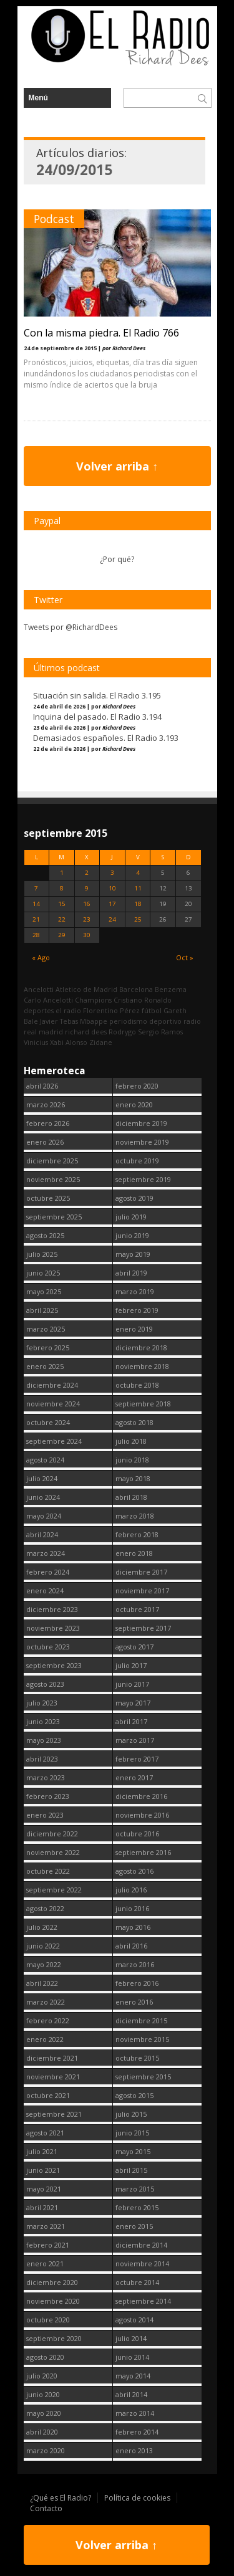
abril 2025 (42, 1310)
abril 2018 (131, 1497)
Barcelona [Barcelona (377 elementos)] (136, 989)
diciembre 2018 (141, 1347)
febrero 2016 (136, 1983)
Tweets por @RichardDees (70, 627)
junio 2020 (43, 2394)
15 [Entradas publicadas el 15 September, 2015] (62, 904)
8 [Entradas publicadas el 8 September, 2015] (62, 888)
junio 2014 (132, 2357)
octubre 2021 (48, 2095)
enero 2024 (45, 1590)
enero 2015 (134, 2226)
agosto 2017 (134, 1646)
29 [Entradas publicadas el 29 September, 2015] (62, 935)
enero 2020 (134, 1104)
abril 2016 (131, 1945)
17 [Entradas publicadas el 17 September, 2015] (112, 904)
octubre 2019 (137, 1160)
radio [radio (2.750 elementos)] (192, 1021)
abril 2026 (42, 1085)
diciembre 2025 (52, 1160)
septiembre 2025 (54, 1216)
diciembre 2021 (52, 2058)
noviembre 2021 (53, 2076)
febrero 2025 (47, 1347)
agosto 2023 (45, 1684)
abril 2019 (131, 1272)
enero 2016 (134, 2001)
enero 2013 (134, 2450)
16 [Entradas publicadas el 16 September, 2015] (86, 904)
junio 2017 (132, 1684)
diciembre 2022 (52, 1833)
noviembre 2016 (142, 1815)
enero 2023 (45, 1815)
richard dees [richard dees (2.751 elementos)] (86, 1031)
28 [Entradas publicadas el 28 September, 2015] (36, 935)
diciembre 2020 (52, 2282)
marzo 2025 (45, 1328)
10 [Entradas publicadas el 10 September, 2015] (112, 888)
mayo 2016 (132, 1927)
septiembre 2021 (54, 2114)
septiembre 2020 (54, 2338)
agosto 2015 (134, 2095)
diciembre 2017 (141, 1572)
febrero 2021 (47, 2244)
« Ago (41, 957)
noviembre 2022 (53, 1852)
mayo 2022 (43, 1964)
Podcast (54, 218)
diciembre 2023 (52, 1609)
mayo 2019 (132, 1254)
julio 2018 (131, 1441)
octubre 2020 (48, 2319)
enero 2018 (134, 1553)
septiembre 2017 (143, 1628)
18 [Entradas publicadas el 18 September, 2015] (138, 904)
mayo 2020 (43, 2413)
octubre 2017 (137, 1609)
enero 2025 (45, 1366)
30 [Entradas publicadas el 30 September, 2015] (86, 935)
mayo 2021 (43, 2188)
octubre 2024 (48, 1422)
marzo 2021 (45, 2226)
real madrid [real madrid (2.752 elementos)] (43, 1031)
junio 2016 (132, 1908)
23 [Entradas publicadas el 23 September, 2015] (86, 919)
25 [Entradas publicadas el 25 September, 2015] (138, 919)
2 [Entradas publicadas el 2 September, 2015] (87, 873)
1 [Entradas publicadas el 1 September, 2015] (62, 873)
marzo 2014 (134, 2413)
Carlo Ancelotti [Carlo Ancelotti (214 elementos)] (48, 999)
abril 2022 (42, 1983)
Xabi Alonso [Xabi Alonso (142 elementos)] (68, 1042)
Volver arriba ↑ (117, 466)
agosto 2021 (45, 2132)
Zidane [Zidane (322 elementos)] (100, 1042)
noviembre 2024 (53, 1403)
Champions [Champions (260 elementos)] (93, 999)
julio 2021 (41, 2151)
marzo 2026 (45, 1104)
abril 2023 (42, 1758)
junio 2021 (43, 2170)
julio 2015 (131, 2114)
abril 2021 (42, 2207)
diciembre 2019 (141, 1123)
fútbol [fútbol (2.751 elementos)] (152, 1010)
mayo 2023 (43, 1740)
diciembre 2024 (52, 1385)
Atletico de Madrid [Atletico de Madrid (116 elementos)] (86, 989)
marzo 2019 (134, 1291)
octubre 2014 (137, 2282)
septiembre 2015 (143, 2076)
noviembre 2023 (53, 1628)
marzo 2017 (134, 1740)
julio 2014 (131, 2338)
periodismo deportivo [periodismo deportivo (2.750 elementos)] (145, 1021)
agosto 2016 (134, 1871)
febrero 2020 (136, 1085)
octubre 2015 (137, 2058)
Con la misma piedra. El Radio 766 (101, 333)
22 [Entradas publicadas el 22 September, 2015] (62, 919)
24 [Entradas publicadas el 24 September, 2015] (112, 919)
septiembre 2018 (143, 1403)
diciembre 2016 (141, 1796)
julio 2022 (41, 1927)
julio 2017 (131, 1665)
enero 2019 (134, 1328)
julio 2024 (41, 1478)
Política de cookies (137, 2498)
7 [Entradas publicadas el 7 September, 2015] (36, 888)
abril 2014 (131, 2394)
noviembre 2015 (142, 2039)
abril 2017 (131, 1721)
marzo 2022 (45, 2001)
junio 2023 (43, 1721)
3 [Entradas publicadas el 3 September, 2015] (112, 873)
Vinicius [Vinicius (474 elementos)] (36, 1042)
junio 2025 (43, 1272)
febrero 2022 (47, 2020)
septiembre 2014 (143, 2301)
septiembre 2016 (143, 1852)
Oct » (184, 957)
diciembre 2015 (141, 2020)
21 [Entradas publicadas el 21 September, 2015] (36, 919)
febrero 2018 (136, 1534)
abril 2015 (131, 2170)
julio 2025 (41, 1254)
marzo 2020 (45, 2450)
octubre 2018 (137, 1385)
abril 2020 (42, 2431)
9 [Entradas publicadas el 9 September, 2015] (87, 888)
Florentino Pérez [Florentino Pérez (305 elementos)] (111, 1010)
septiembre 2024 (54, 1441)
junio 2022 (43, 1945)
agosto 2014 (134, 2319)
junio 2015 (132, 2132)
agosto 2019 (134, 1198)
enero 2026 (45, 1142)
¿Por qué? (117, 559)
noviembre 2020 (53, 2301)
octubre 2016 (137, 1833)
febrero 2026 (47, 1123)
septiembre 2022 (54, 1889)
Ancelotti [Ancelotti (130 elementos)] (39, 989)
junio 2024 (43, 1497)
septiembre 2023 (54, 1665)
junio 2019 (132, 1235)
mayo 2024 (43, 1515)
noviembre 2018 (142, 1366)
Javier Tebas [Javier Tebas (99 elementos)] (59, 1021)
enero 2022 (45, 2039)
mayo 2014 (132, 2375)
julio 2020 (41, 2375)
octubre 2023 (48, 1646)
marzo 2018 (134, 1515)
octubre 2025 (48, 1198)
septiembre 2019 (143, 1179)
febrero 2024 (47, 1572)
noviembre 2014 (142, 2263)
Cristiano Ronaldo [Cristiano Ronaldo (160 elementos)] (143, 999)
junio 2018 (132, 1459)
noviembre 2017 (142, 1590)
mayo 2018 (132, 1478)
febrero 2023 (47, 1796)
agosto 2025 (45, 1235)
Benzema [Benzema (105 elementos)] (171, 989)
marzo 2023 (45, 1777)
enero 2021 (45, 2263)
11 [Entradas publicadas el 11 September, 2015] (138, 888)
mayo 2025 (43, 1291)
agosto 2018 (134, 1422)
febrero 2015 (136, 2207)
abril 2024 (42, 1534)
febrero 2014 (136, 2431)
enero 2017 (134, 1777)
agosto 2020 (45, 2357)
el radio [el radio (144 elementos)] (68, 1010)
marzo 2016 (134, 1964)
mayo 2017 (132, 1702)
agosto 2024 (45, 1459)
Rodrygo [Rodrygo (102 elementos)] (122, 1031)
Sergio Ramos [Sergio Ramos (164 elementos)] (160, 1031)
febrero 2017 (136, 1758)
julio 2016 (131, 1889)
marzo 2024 (45, 1553)
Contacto (46, 2508)
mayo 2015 (132, 2151)
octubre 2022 (48, 1871)
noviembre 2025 (53, 1179)
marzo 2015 (134, 2188)
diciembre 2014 (141, 2244)
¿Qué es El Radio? (60, 2498)
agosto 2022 (45, 1908)
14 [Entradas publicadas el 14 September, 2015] (36, 904)
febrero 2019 (136, 1310)
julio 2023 (41, 1702)
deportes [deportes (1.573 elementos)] (39, 1010)
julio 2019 (131, 1216)
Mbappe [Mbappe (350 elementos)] (93, 1021)
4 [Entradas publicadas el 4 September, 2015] (138, 873)
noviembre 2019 (142, 1142)
